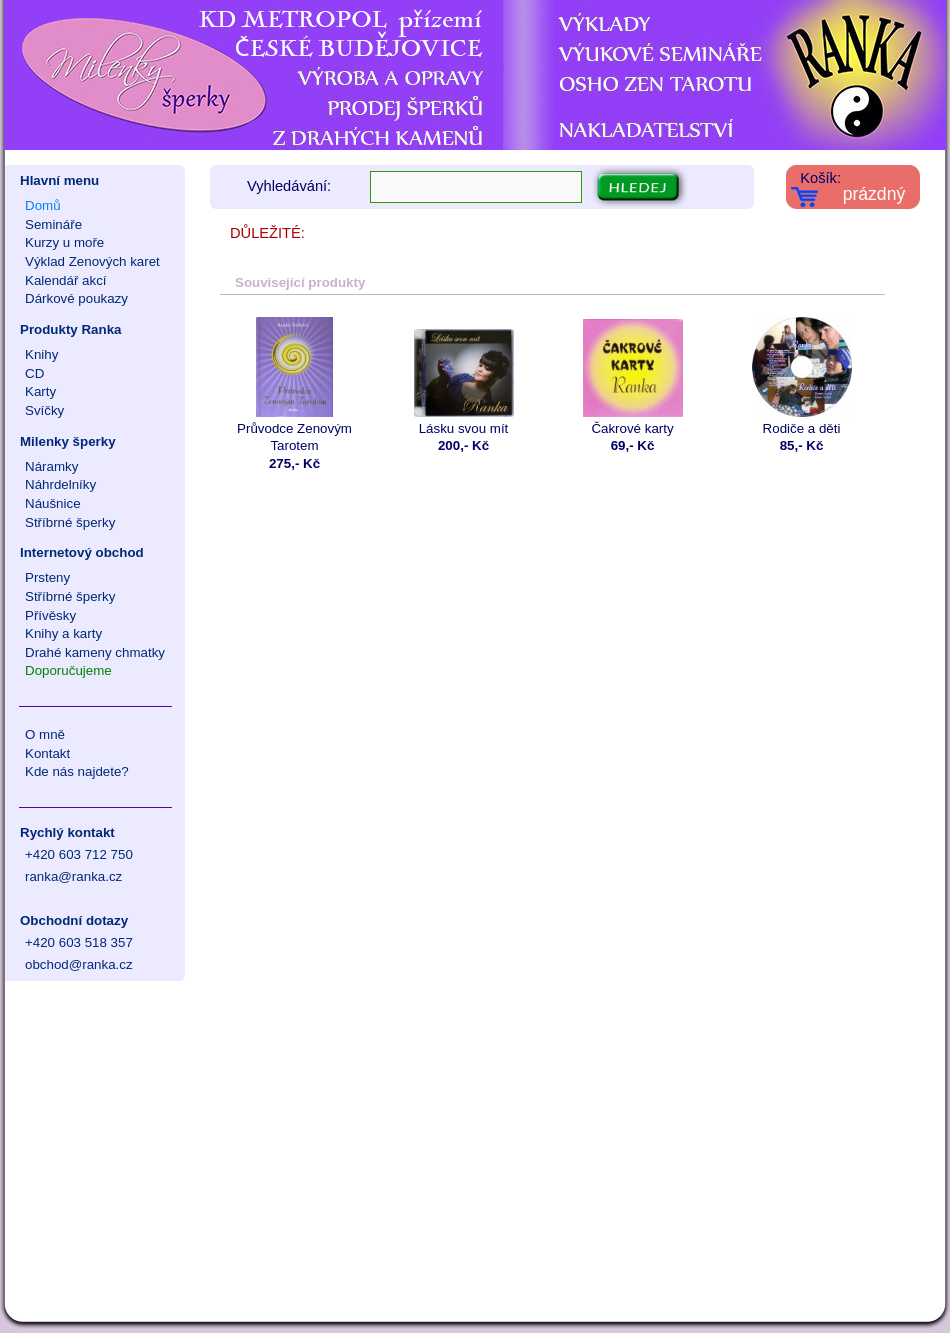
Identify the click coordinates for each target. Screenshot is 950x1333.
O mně (45, 734)
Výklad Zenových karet (92, 261)
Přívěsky (50, 615)
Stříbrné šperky (70, 522)
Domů (43, 205)
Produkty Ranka (70, 329)
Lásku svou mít (463, 376)
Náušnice (53, 503)
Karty (40, 391)
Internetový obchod (82, 552)
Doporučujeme (68, 670)
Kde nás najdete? (77, 771)
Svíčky (44, 410)
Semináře (53, 224)
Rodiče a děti (801, 376)
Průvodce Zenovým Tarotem (294, 385)
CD (34, 373)
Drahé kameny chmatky (95, 652)
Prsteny (47, 577)
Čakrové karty (632, 376)
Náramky (51, 466)
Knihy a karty (63, 633)
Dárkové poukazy (76, 298)
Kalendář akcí (66, 280)
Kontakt (47, 753)
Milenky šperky (68, 441)
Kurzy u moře (64, 242)
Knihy (41, 354)
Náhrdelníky (60, 484)
